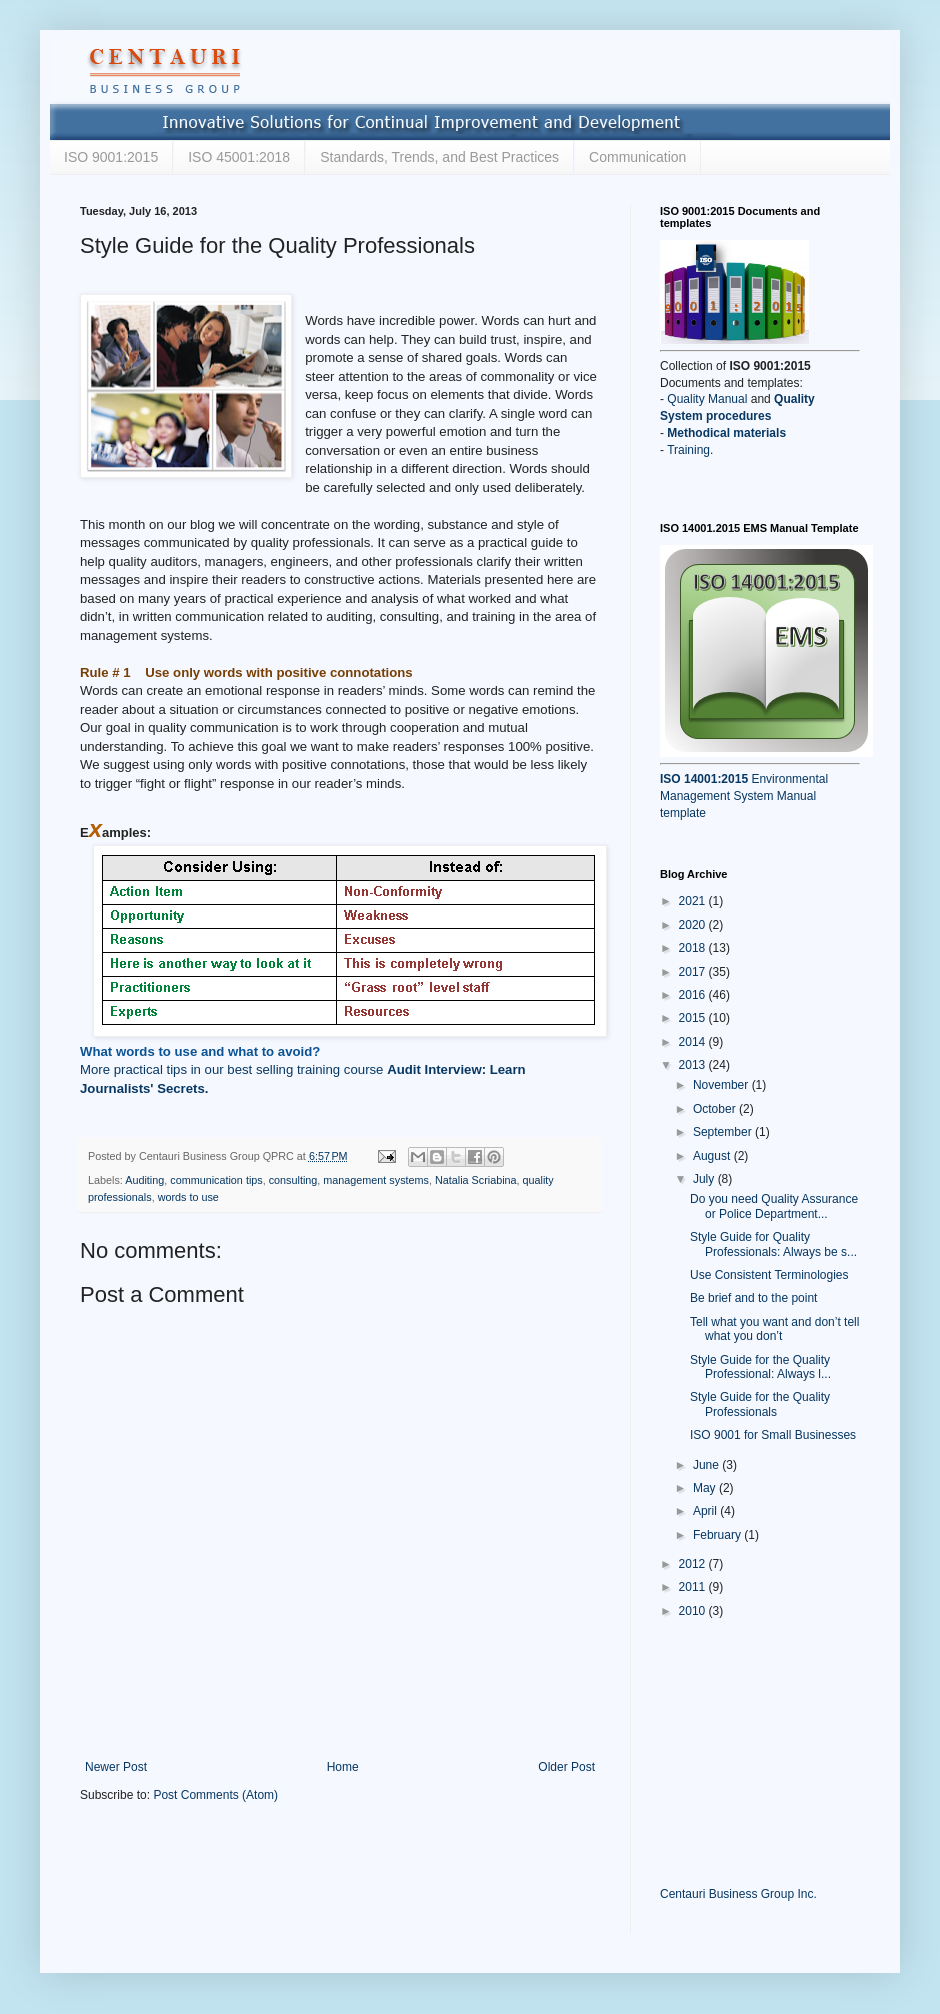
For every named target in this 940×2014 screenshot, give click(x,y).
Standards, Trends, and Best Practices (439, 157)
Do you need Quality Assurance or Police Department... (774, 1206)
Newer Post (116, 1767)
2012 (694, 1564)
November (722, 1085)
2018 (694, 948)
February (718, 1535)
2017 (694, 972)
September (724, 1132)
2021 (694, 901)
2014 (694, 1042)
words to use (188, 1197)
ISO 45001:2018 (239, 157)
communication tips (216, 1180)
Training (688, 450)
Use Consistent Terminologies (769, 1275)
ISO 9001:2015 (111, 157)
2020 (694, 925)
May (706, 1488)
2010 (694, 1611)
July (705, 1179)
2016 (694, 995)
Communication (637, 157)
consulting (293, 1180)
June (707, 1465)
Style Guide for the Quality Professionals (760, 1404)
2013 (694, 1065)
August (713, 1156)
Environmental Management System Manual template (744, 796)
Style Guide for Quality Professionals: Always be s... (773, 1244)
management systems (376, 1180)
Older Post (566, 1767)
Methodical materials (726, 433)
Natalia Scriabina (476, 1180)
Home (343, 1767)
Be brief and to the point (753, 1298)
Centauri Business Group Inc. (738, 1894)
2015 (694, 1018)
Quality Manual (707, 399)
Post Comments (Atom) (215, 1795)
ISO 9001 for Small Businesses (773, 1435)
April (706, 1511)
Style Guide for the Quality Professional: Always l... (760, 1367)
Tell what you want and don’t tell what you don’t (774, 1329)
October (716, 1109)
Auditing (144, 1180)
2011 (694, 1587)
